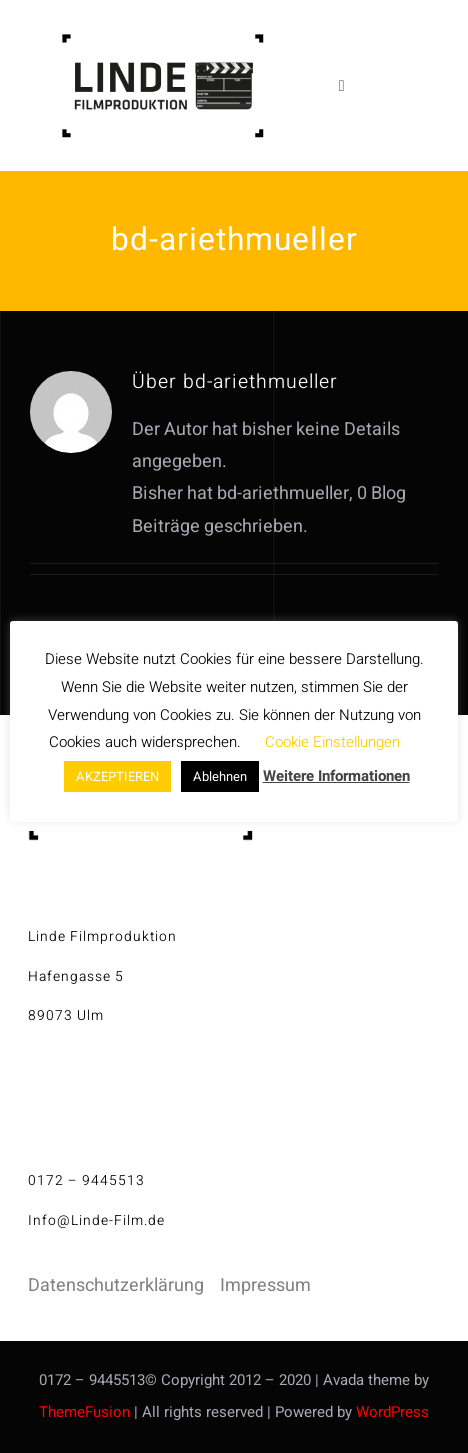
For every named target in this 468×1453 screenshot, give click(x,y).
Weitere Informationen (336, 776)
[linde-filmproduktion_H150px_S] (162, 41)
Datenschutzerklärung (116, 1285)
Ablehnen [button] (220, 776)
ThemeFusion (84, 1412)
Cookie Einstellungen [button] (332, 742)
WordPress (392, 1412)
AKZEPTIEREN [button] (117, 776)
